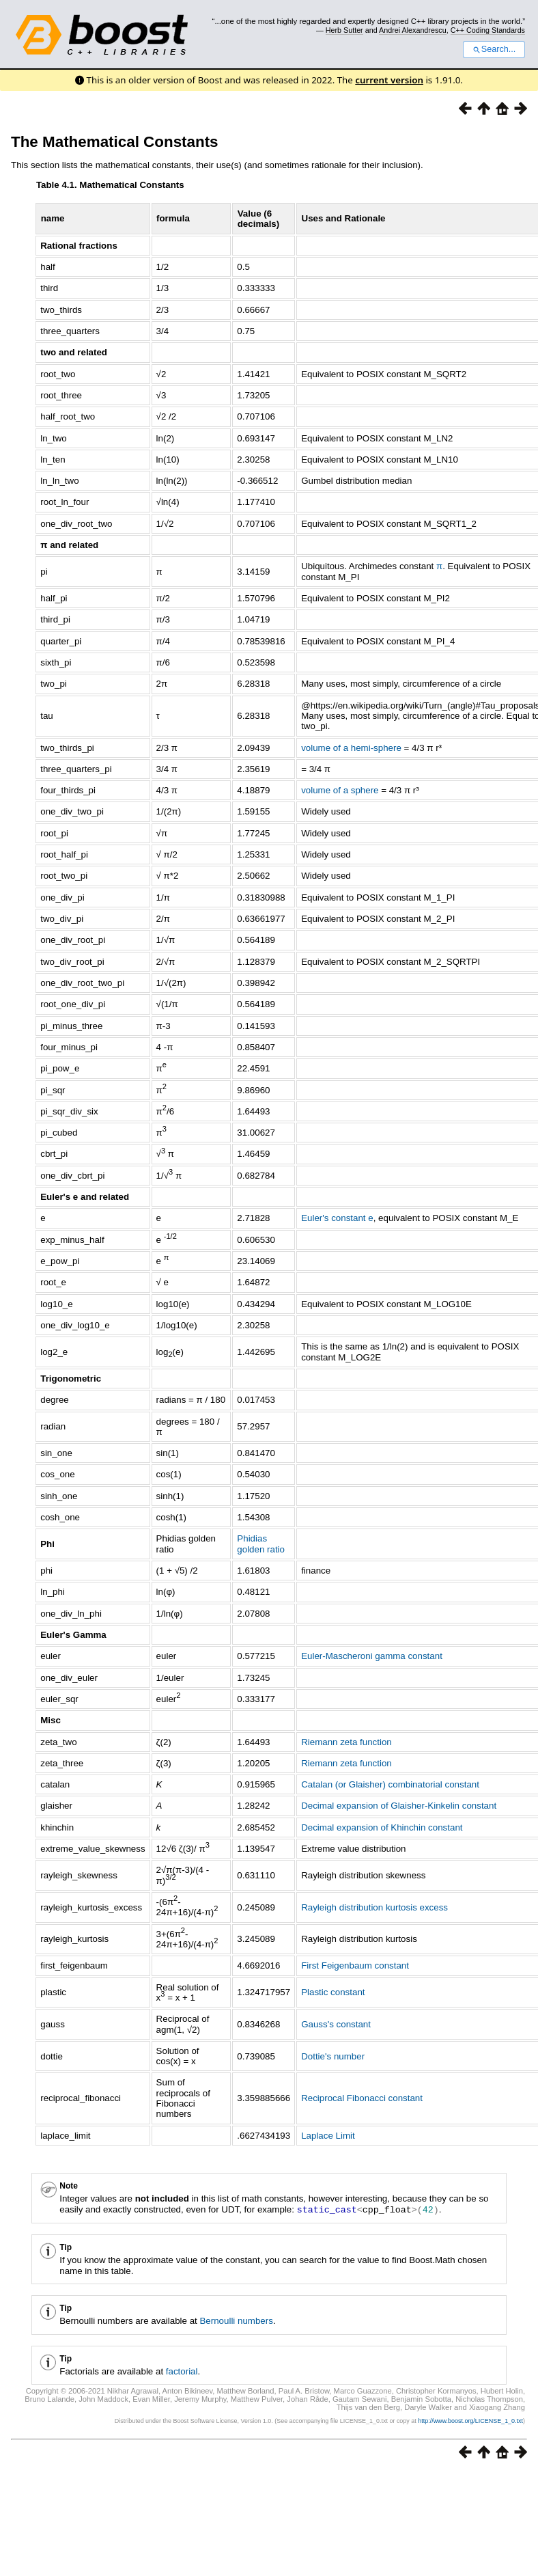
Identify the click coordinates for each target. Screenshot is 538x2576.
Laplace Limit (328, 2135)
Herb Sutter (344, 30)
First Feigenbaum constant (355, 1965)
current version (389, 80)
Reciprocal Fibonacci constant (362, 2098)
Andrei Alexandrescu (413, 30)
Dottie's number (333, 2056)
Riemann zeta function (346, 1742)
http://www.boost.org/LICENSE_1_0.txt (470, 2420)
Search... (493, 49)
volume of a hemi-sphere (351, 748)
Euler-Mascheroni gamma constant (371, 1656)
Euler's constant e (337, 1218)
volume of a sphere (339, 790)
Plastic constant (333, 1992)
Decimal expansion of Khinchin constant (381, 1827)
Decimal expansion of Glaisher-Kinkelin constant (398, 1805)
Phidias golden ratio (261, 1543)
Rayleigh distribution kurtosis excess (374, 1907)
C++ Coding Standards (488, 30)
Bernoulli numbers (235, 2320)
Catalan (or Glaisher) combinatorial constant (390, 1784)
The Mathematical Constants (114, 141)
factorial (182, 2371)
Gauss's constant (336, 2024)
